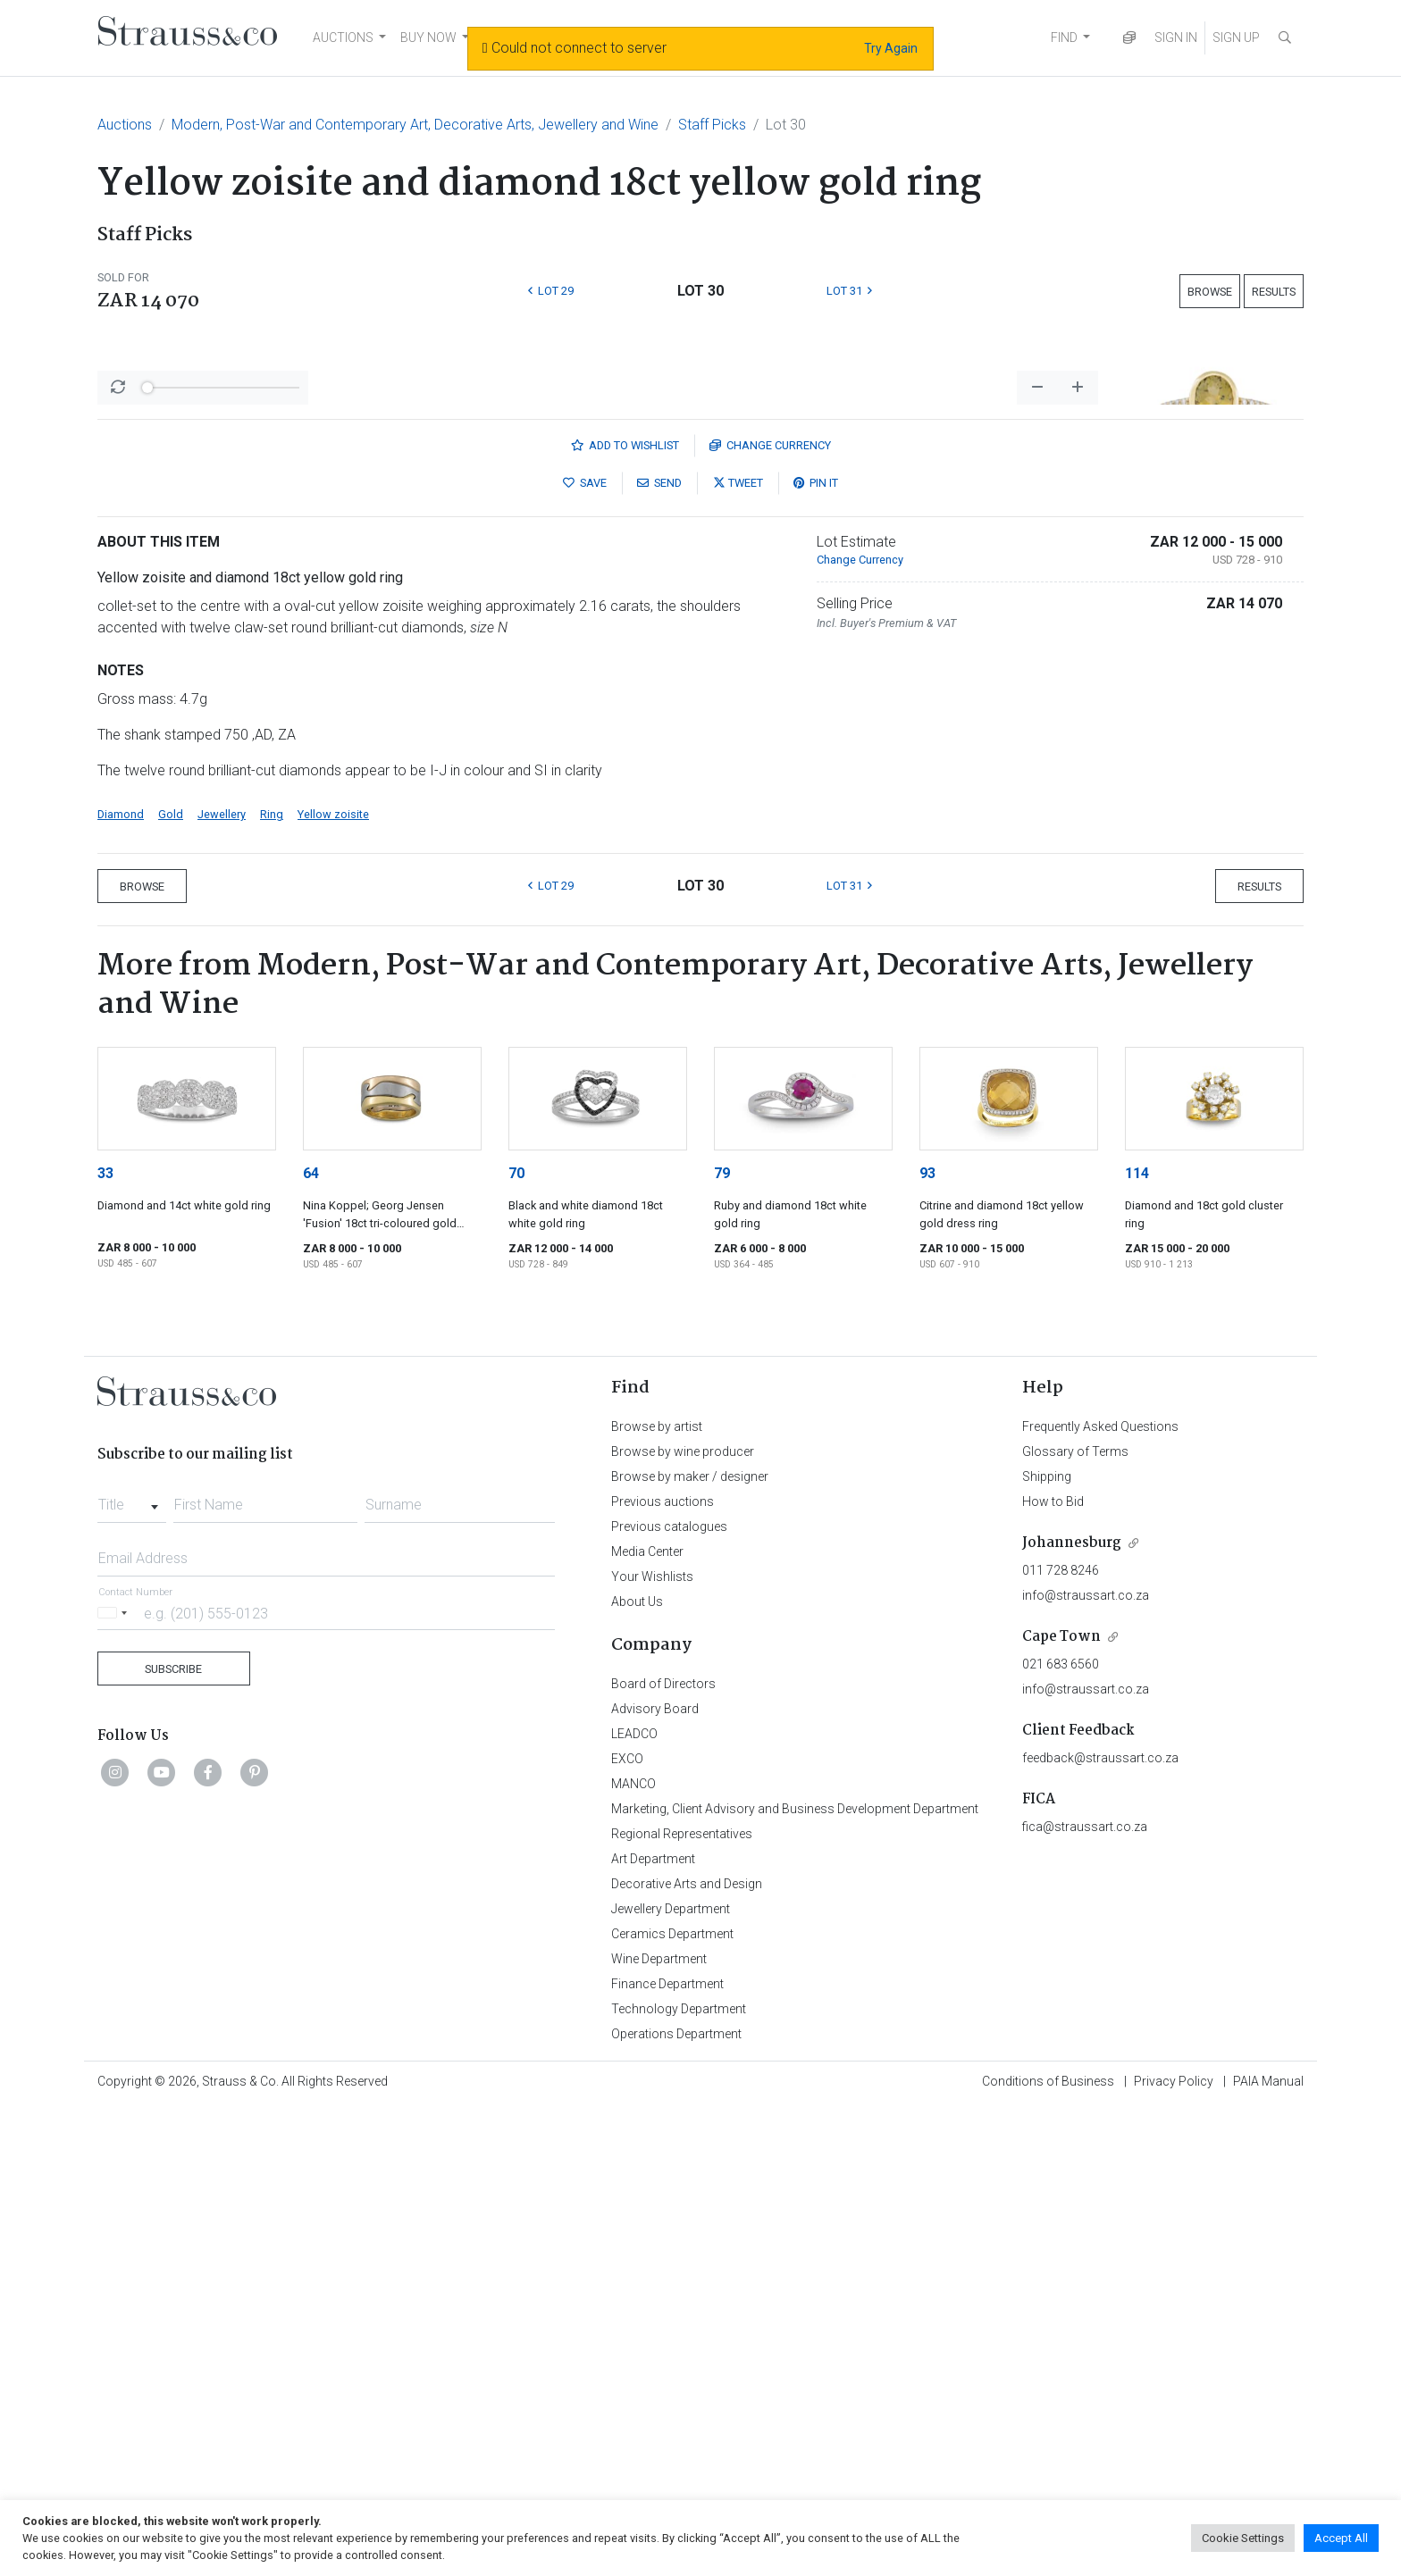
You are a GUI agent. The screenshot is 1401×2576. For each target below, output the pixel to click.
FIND (1064, 37)
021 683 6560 (1060, 2132)
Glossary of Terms (1075, 1919)
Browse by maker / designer (689, 1944)
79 (722, 1641)
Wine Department (659, 2427)
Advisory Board (655, 2177)
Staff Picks (712, 124)
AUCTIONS (343, 37)
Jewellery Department (670, 2377)
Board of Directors (663, 2152)
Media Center (647, 2019)
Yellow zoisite (333, 1282)
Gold (170, 1282)
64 (311, 1641)
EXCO (627, 2227)
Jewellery (221, 1282)
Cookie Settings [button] (1243, 2538)
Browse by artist (656, 1894)
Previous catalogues (669, 1994)
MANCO (633, 2252)
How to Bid (1053, 1969)
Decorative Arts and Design (686, 2352)
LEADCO (634, 2202)
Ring (271, 1282)
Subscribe (173, 2137)
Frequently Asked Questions (1100, 1894)
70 (516, 1641)
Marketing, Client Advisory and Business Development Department (794, 2277)
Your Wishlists (652, 2044)
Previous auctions (662, 1969)
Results (1274, 291)
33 (105, 1641)
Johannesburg (1071, 2011)
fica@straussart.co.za (1084, 2294)
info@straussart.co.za (1085, 2063)
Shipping (1046, 1944)
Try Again (891, 48)
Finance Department (667, 2452)
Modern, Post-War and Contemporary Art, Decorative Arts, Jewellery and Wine (415, 124)
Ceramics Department (672, 2402)
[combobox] (131, 1968)
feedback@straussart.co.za (1100, 2226)
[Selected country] (115, 2080)
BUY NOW (428, 37)
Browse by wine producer (682, 1919)
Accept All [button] (1341, 2538)
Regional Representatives (681, 2302)
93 (927, 1641)
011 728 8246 (1060, 2038)
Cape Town (1061, 2105)
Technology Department (678, 2477)
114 (1137, 1641)
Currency (770, 913)
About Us (637, 2069)
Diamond (120, 1282)
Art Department (653, 2327)
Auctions (124, 124)
